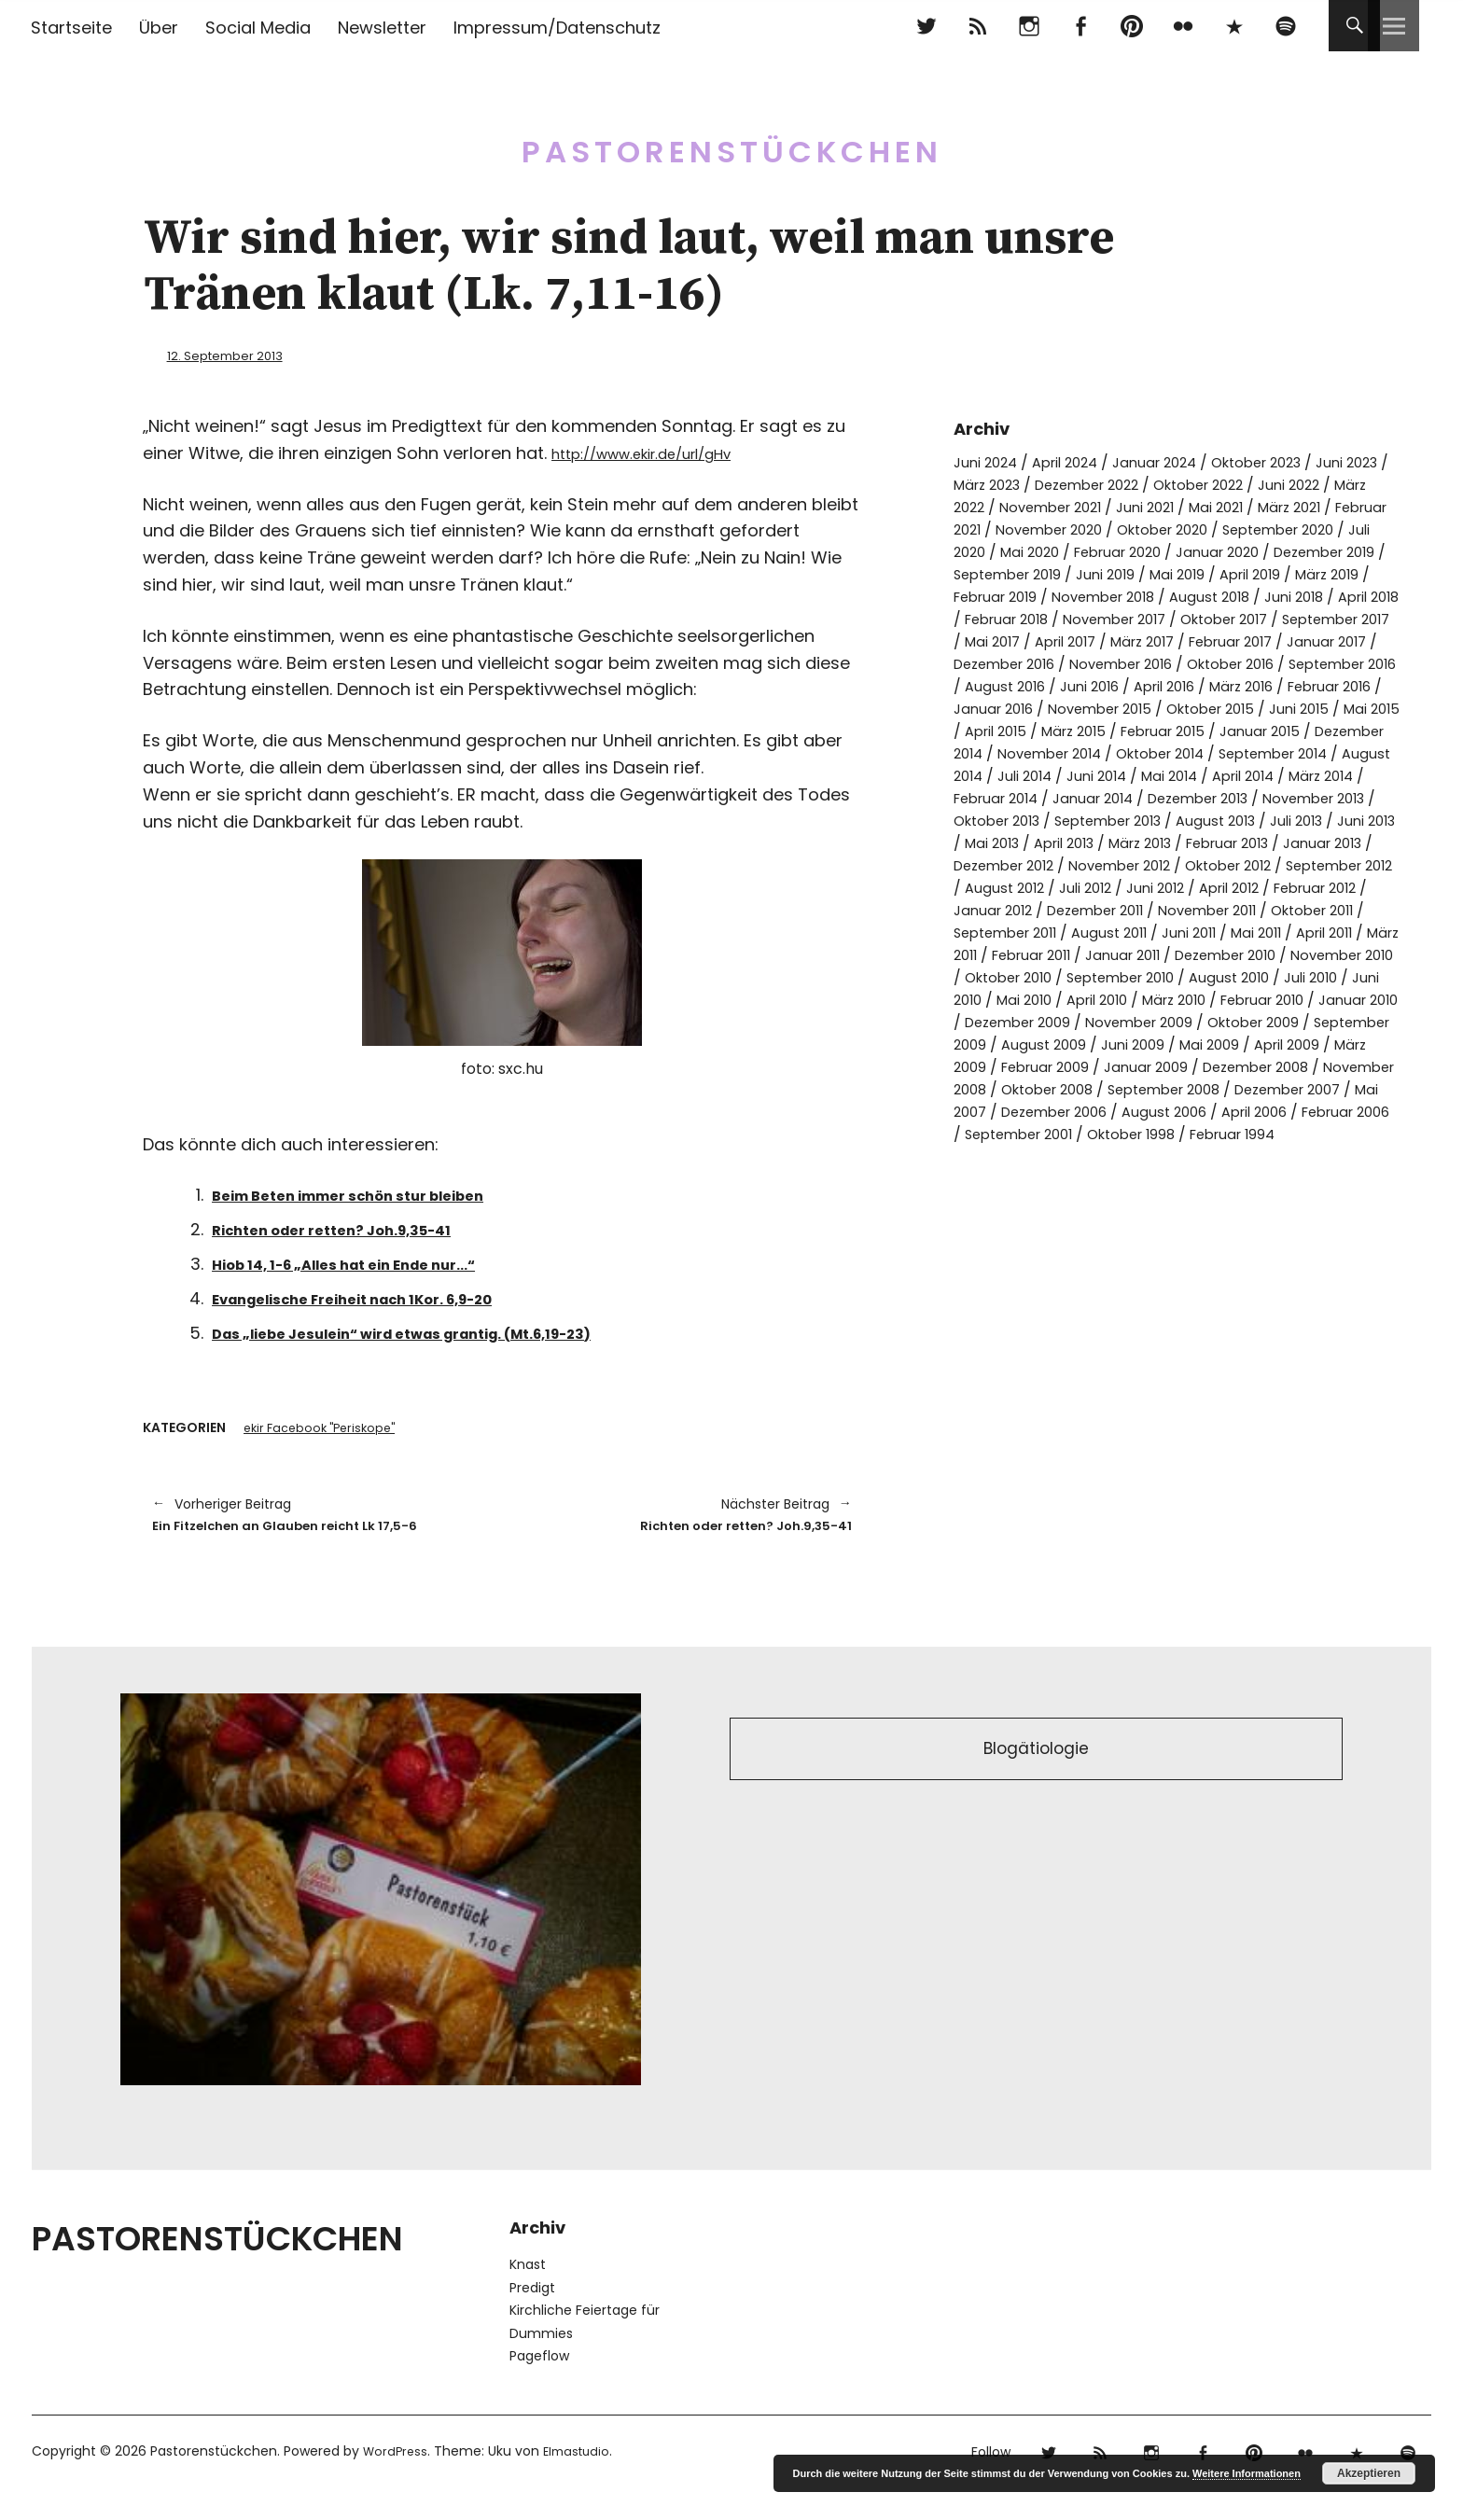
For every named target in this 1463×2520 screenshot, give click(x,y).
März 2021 (989, 528)
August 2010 (1178, 1043)
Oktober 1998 (1351, 1200)
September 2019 (1246, 573)
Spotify (1285, 25)
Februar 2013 (1322, 887)
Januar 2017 (1288, 663)
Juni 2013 (985, 887)
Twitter (926, 25)
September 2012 (1059, 931)
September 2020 (1016, 551)
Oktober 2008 (1189, 1155)
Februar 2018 (1311, 618)
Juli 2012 (1262, 931)
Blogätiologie (1036, 1781)
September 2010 (1060, 1043)
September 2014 (1175, 797)
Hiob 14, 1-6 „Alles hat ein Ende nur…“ (373, 1262)
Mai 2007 (1119, 1178)
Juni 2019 (1353, 573)
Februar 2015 (1001, 775)
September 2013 (1125, 864)
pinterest (1131, 25)
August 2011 (1357, 976)
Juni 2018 (1133, 618)
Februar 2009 (1143, 1133)
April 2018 (1214, 618)
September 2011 (1244, 976)
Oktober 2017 (1131, 640)
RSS (977, 25)
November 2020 (1206, 528)
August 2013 (1242, 864)
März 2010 (1149, 1066)
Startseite (71, 27)
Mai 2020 (1202, 551)
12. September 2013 (236, 355)
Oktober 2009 (1280, 1088)
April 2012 (988, 954)
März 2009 (1042, 1133)
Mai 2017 (1361, 640)
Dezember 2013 (1160, 842)
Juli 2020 (1124, 551)
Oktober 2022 (1274, 483)
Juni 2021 (1252, 506)
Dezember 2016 (1010, 685)
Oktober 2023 (1283, 461)
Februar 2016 (1047, 730)
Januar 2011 (995, 1021)
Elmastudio (583, 2480)
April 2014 (1193, 819)
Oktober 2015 (1003, 752)
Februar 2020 (1298, 551)
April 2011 (1142, 998)
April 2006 (1001, 1200)
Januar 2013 (996, 909)
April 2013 (1141, 887)
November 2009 (1156, 1088)
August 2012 (1176, 931)
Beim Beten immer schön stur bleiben (377, 1193)
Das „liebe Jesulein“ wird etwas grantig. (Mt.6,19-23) (444, 1331)
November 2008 (1064, 1155)
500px (1234, 25)
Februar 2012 (1083, 954)
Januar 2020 (999, 573)
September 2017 (1255, 640)
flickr (1182, 25)
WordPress (397, 2480)
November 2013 (1288, 842)
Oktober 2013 (1002, 864)
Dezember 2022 (1151, 483)
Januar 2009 (1252, 1133)
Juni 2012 (1338, 931)
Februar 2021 (1086, 528)
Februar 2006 (1102, 1200)
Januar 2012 (1188, 954)
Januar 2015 (1106, 775)
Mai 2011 (1067, 998)
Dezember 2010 (1107, 1021)
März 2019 (1146, 595)
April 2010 (1063, 1066)
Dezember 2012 (1110, 909)
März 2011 (1223, 998)
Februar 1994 (1012, 1222)
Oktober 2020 (1331, 528)
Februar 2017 (1183, 663)
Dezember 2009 (1023, 1088)
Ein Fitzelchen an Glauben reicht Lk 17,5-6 (317, 1529)
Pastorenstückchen (732, 139)
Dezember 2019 (1115, 573)
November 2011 (1008, 976)
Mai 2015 (1176, 752)
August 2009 (1137, 1110)
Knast (527, 2293)
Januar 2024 (1172, 461)
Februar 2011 (1316, 998)
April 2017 (999, 663)
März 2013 (1225, 887)
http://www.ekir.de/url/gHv (662, 452)
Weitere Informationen (1246, 2473)
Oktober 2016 (1260, 685)
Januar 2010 (1352, 1066)
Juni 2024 (988, 461)
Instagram (1028, 25)
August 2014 (1294, 797)
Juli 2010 (1265, 1043)
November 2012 (1238, 909)
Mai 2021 (1328, 506)
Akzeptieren (1368, 2473)
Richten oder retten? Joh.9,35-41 (356, 1228)
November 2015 (1268, 730)
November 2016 (1139, 685)
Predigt (532, 2316)
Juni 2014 (1033, 819)
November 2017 (1010, 640)
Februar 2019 (1243, 595)
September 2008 (1318, 1155)
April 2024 (1074, 461)
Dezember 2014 (1221, 775)
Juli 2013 (1329, 864)
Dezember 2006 (1226, 1178)
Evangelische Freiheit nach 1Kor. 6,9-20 (383, 1297)
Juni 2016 (1222, 707)
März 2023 (1040, 483)
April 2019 (1062, 595)
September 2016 (1014, 707)
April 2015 (1255, 752)
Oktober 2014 (1050, 797)
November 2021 (1149, 506)
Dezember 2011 (1300, 954)
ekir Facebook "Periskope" (326, 1428)
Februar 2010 (1247, 1066)
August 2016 (1132, 707)
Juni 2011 (994, 998)
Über (158, 27)
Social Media (258, 27)
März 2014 (1279, 819)
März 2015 (1341, 752)
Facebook (1080, 25)
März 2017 (1085, 663)
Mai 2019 (983, 595)
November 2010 (1236, 1021)
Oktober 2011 (1124, 976)
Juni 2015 (1098, 752)
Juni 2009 (1231, 1110)
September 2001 (1227, 1200)
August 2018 (1043, 618)
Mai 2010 (984, 1066)
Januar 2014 (1045, 842)
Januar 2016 (1152, 730)
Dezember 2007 (1013, 1178)
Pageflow (539, 2384)
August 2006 (1346, 1178)
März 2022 (1040, 506)
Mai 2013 (1062, 887)
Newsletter (382, 27)
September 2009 (1016, 1110)
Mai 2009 (1312, 1110)
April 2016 (1303, 707)
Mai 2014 (1112, 819)
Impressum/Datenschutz (557, 27)
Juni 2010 (1342, 1043)
